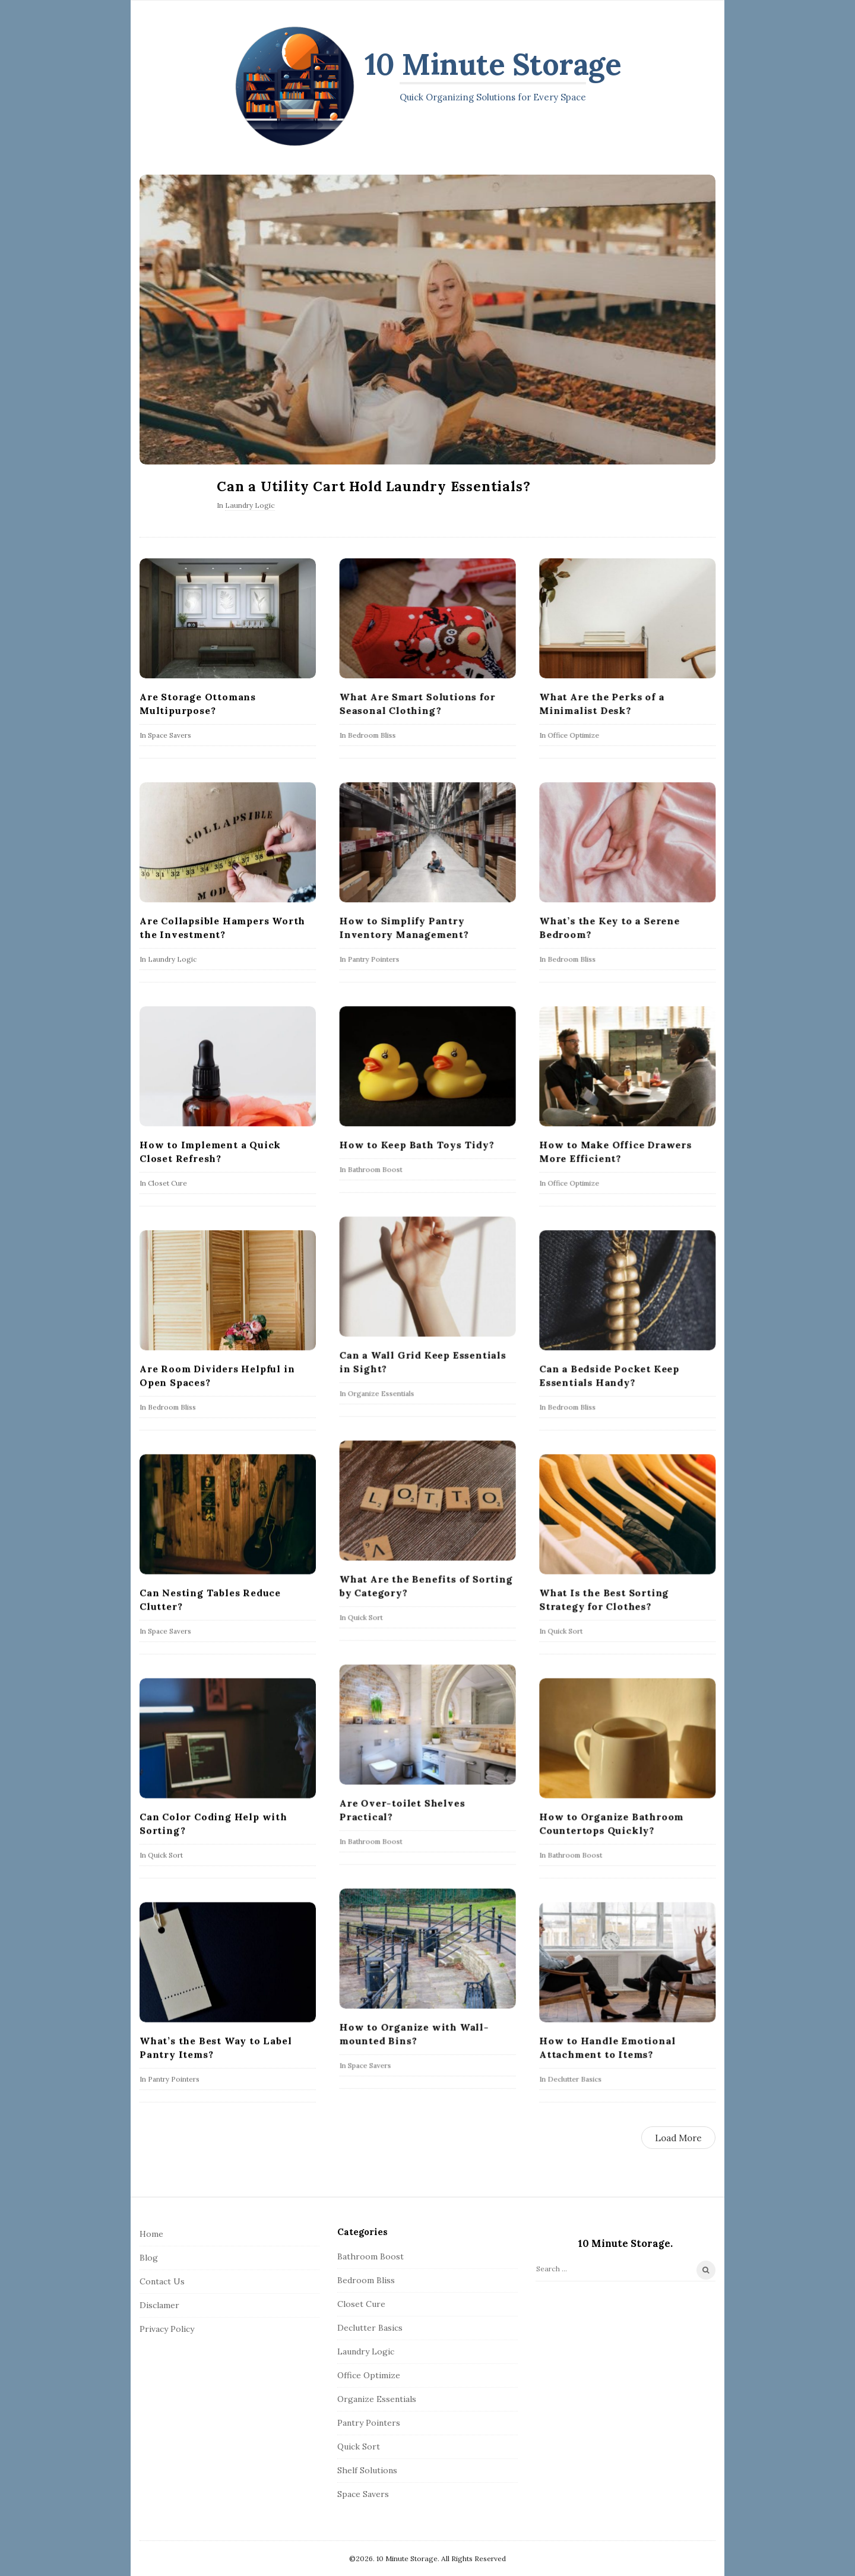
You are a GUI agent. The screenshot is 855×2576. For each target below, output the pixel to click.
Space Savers (169, 735)
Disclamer (159, 2305)
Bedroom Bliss (371, 735)
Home (151, 2234)
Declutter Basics (574, 2078)
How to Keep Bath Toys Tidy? (416, 1144)
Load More (678, 2138)
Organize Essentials (380, 1393)
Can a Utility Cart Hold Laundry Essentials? (373, 486)
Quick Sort (364, 1617)
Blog (149, 2257)
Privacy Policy (167, 2329)
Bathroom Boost (374, 1169)
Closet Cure (167, 1182)
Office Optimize (573, 735)
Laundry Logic (250, 505)
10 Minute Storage (493, 64)
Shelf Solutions (367, 2470)
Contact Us (162, 2281)
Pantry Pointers (373, 958)
